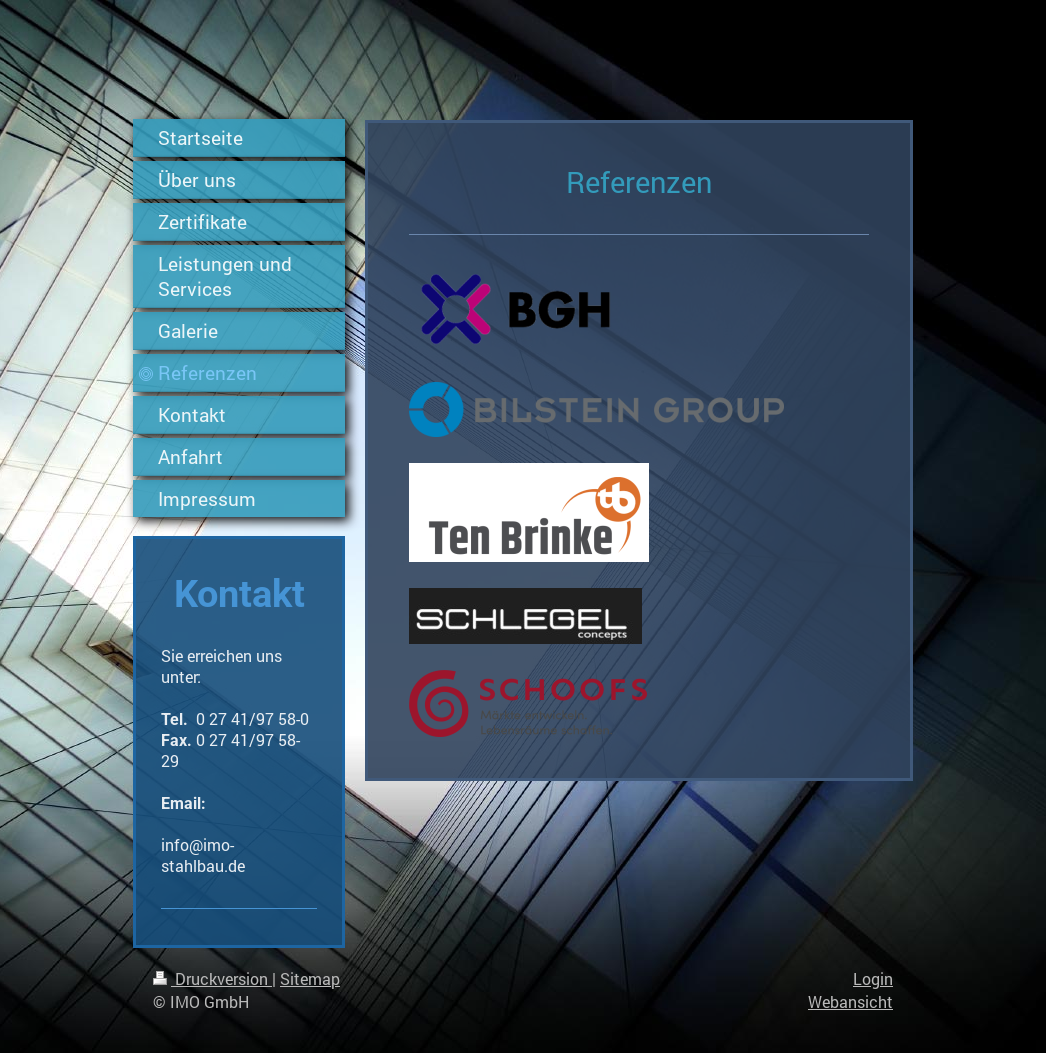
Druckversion (212, 978)
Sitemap (310, 978)
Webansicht (850, 1001)
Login (873, 978)
